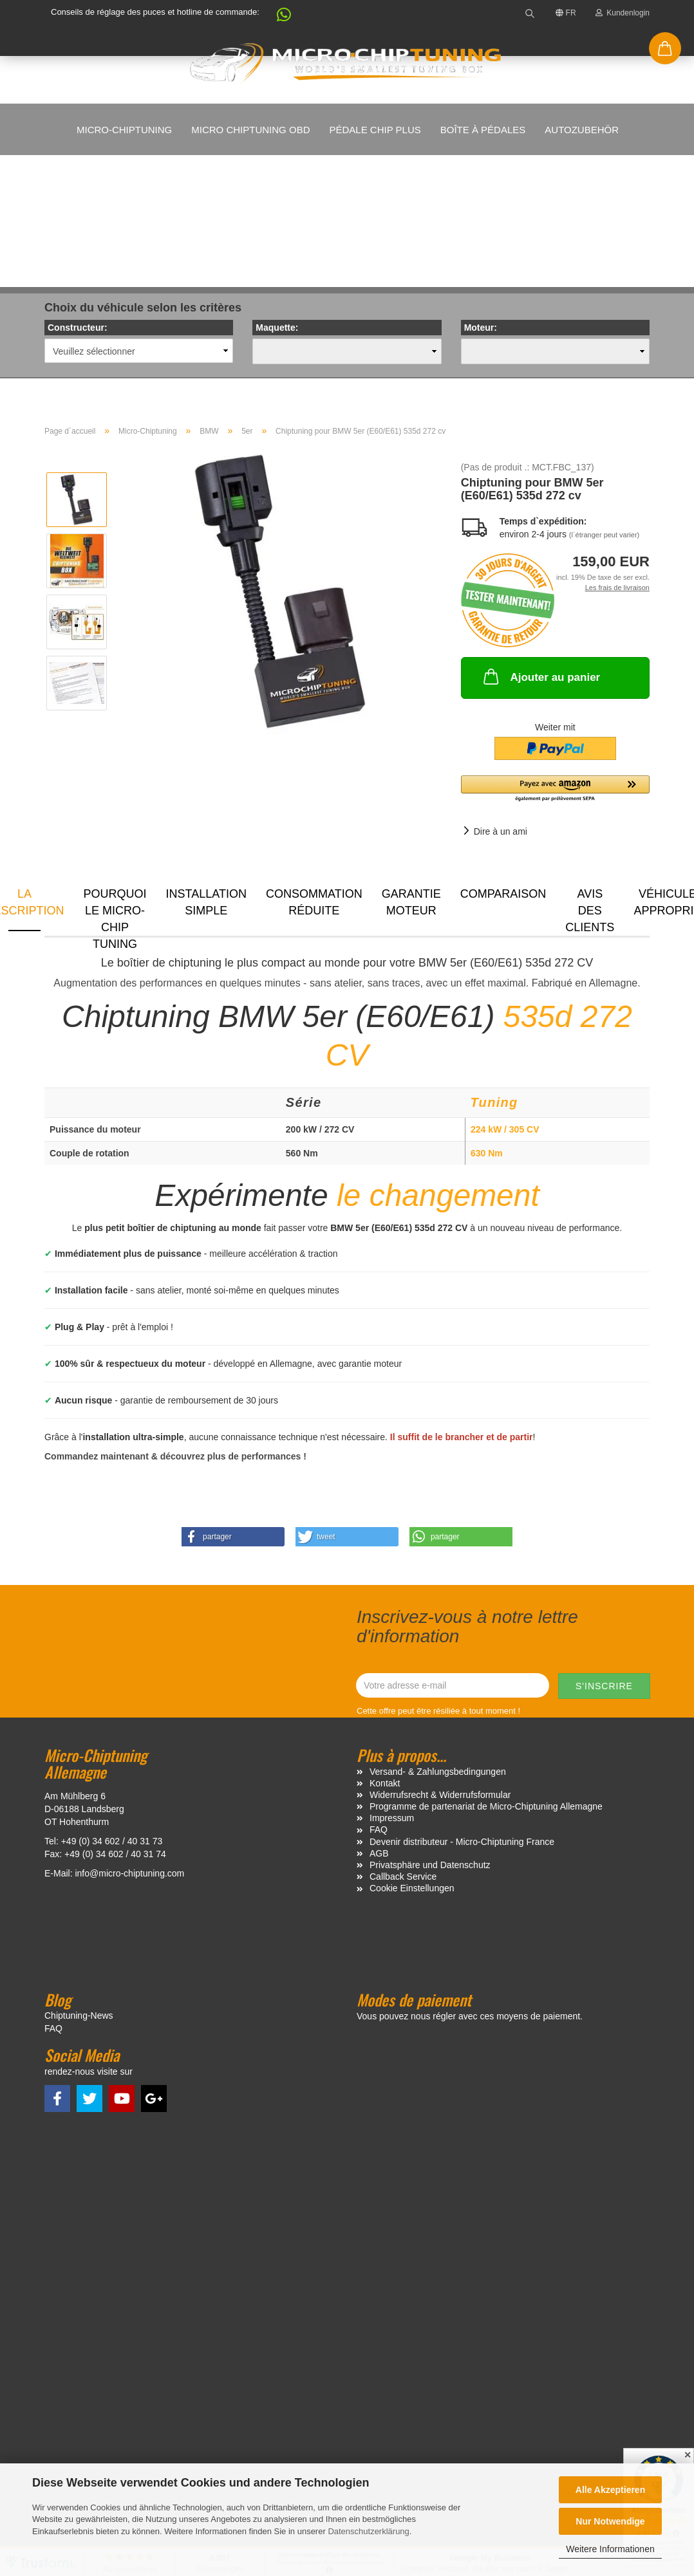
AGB (379, 1724)
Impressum (392, 1689)
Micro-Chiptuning (124, 129)
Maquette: (277, 199)
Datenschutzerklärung (368, 2531)
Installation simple (206, 773)
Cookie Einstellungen (412, 1759)
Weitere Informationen (610, 2549)
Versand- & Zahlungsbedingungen (438, 1643)
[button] (277, 18)
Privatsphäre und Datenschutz (430, 1736)
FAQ (379, 1701)
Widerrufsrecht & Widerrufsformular (440, 1666)
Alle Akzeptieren (610, 2490)
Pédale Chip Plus (374, 129)
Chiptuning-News (78, 1887)
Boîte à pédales (483, 129)
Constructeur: (78, 199)
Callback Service (403, 1748)
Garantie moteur (411, 773)
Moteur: (480, 199)
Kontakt (385, 1654)
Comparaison (503, 765)
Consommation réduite (314, 773)
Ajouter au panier (540, 547)
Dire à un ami (500, 703)
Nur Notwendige (610, 2521)
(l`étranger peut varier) (604, 406)
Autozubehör (582, 129)
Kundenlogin (623, 12)
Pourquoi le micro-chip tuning (115, 780)
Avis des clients (589, 780)
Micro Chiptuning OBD (250, 129)
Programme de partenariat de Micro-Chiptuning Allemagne (486, 1678)
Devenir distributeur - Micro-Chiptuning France (462, 1713)
